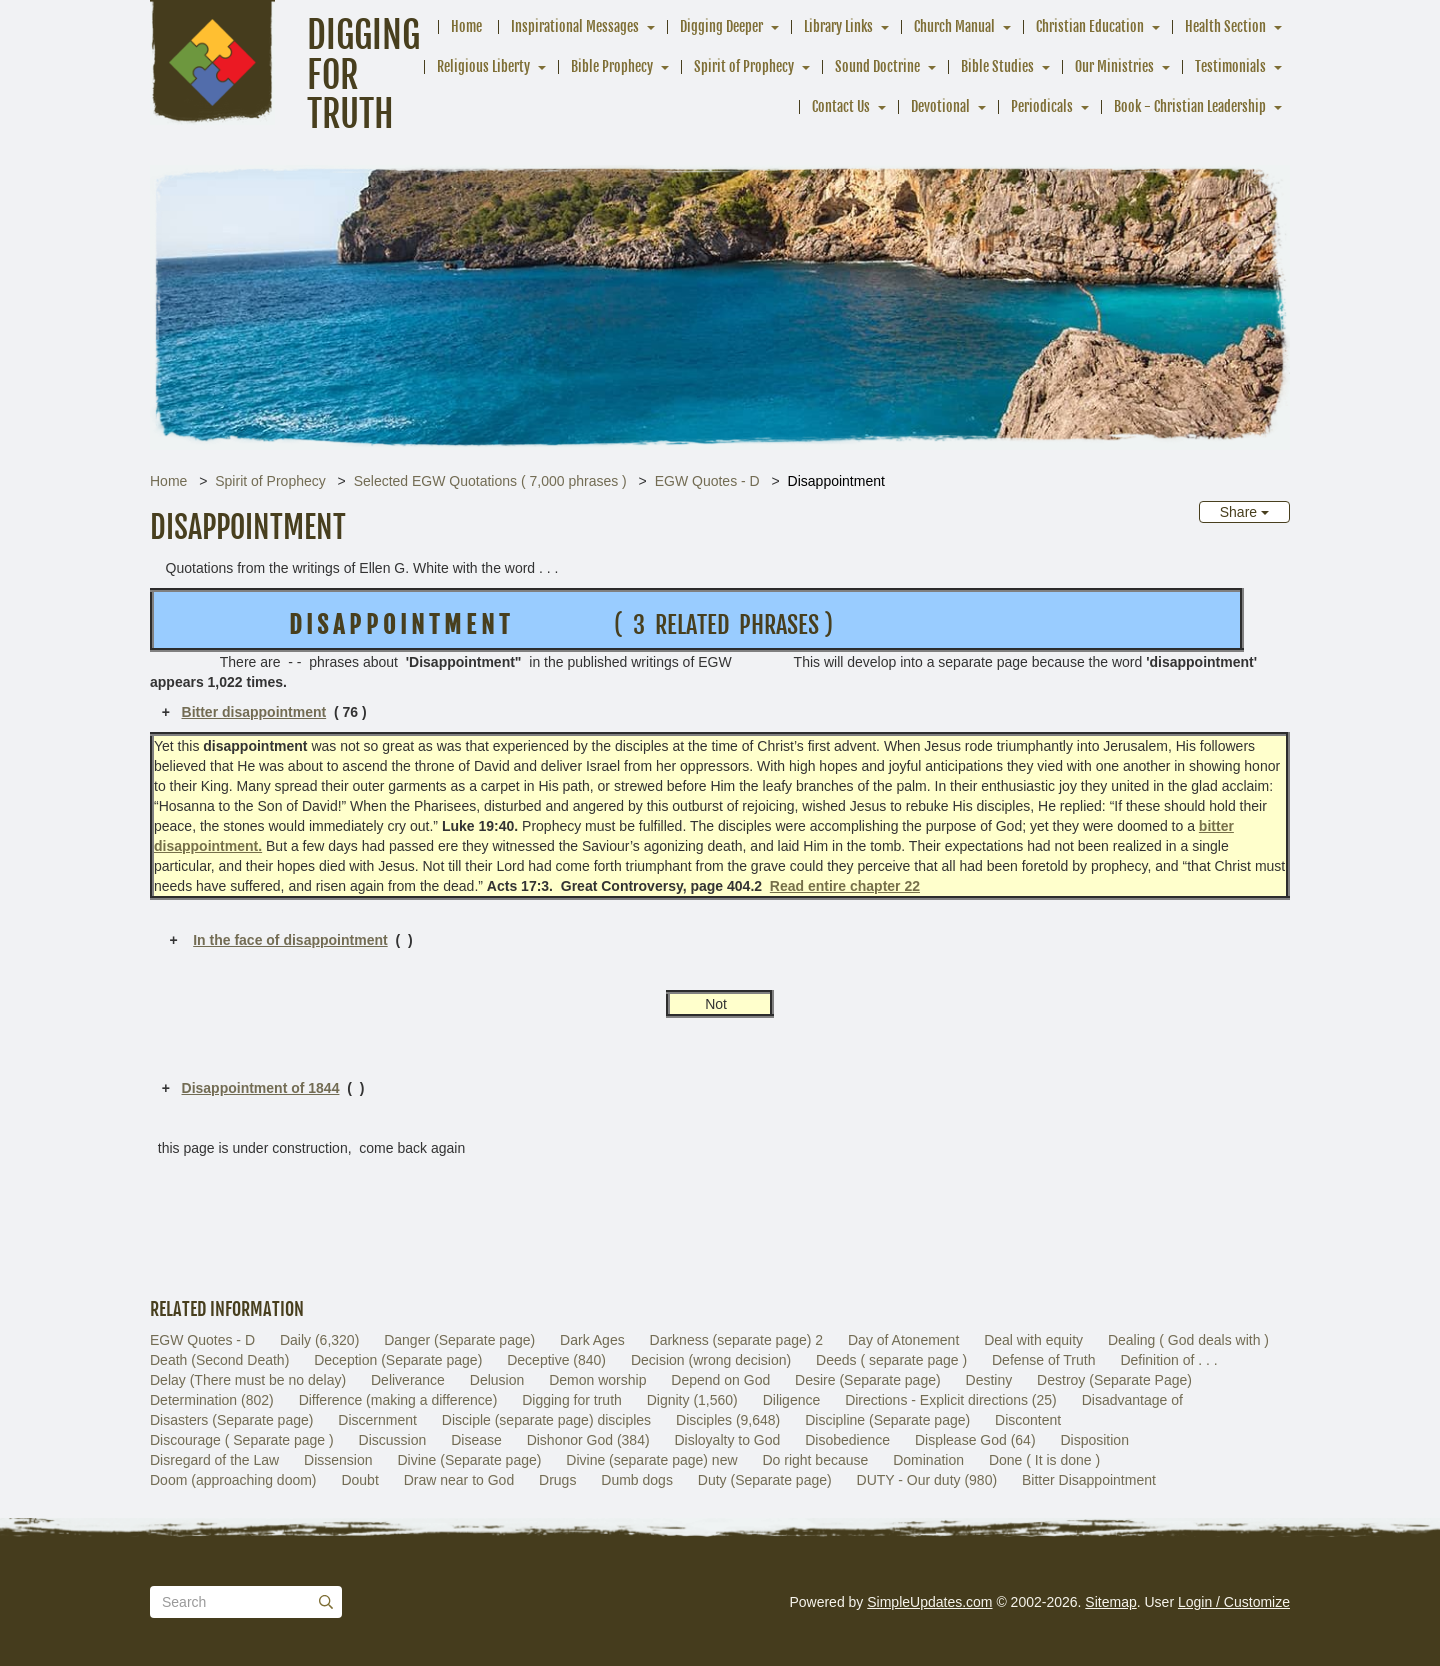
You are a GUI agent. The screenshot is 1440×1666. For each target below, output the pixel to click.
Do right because (815, 1460)
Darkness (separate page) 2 (737, 1340)
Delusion (497, 1380)
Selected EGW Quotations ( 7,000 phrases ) (490, 481)
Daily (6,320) (319, 1340)
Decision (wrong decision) (711, 1360)
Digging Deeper (721, 26)
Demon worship (597, 1380)
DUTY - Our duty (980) (927, 1480)
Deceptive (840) (556, 1360)
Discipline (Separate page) (887, 1420)
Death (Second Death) (219, 1360)
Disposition (1094, 1440)
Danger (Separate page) (459, 1340)
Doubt (359, 1480)
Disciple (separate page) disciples (546, 1420)
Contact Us (841, 106)
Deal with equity (1033, 1340)
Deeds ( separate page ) (891, 1360)
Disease (476, 1440)
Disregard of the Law (214, 1460)
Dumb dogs (637, 1480)
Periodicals (1042, 106)
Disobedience (847, 1440)
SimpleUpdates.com (929, 1602)
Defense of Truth (1044, 1360)
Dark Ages (592, 1340)
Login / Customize (1234, 1602)
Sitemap (1110, 1602)
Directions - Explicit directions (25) (951, 1400)
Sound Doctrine (877, 66)
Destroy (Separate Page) (1114, 1380)
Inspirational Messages (575, 26)
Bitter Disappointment (1089, 1480)
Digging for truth (572, 1400)
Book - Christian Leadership (1190, 106)
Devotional (940, 106)
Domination (928, 1460)
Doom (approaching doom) (233, 1480)
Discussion (393, 1440)
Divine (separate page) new (651, 1460)
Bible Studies (997, 66)
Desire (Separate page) (868, 1380)
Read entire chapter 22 (845, 886)
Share (1244, 512)
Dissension (338, 1460)
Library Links (838, 26)
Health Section (1225, 26)
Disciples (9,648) (728, 1420)
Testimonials (1230, 66)
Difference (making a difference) (398, 1400)
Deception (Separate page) (398, 1360)
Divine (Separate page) (469, 1460)
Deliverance (408, 1380)
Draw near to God (459, 1480)
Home (466, 26)
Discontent (1028, 1420)
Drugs (557, 1480)
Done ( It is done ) (1044, 1460)
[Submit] (326, 1602)
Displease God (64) (975, 1440)
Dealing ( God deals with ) (1188, 1340)
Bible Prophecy (612, 66)
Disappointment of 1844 (261, 1088)
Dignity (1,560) (692, 1400)
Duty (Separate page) (765, 1480)
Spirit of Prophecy (744, 66)
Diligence (792, 1400)
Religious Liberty (483, 66)
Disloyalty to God (727, 1440)
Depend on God (720, 1380)
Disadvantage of (1132, 1400)
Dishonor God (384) (588, 1440)
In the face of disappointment (290, 940)
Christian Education (1090, 26)
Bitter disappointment (254, 712)
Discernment (377, 1420)
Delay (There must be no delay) (248, 1380)
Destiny (989, 1380)
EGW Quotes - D (707, 481)
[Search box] (246, 1602)
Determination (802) (212, 1400)
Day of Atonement (903, 1340)
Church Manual (954, 26)
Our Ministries (1114, 66)
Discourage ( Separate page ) (242, 1440)
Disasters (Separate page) (231, 1420)
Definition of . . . (1168, 1360)
